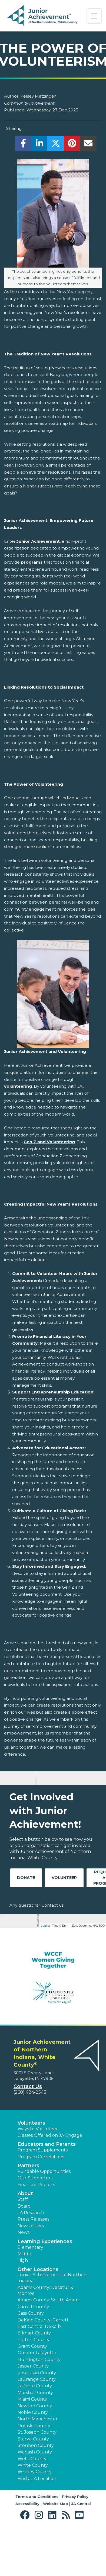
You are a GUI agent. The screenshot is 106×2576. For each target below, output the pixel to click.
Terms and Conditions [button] (36, 2496)
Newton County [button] (35, 2405)
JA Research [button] (31, 2212)
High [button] (23, 2260)
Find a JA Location (37, 2478)
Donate (26, 1877)
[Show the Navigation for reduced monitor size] (94, 16)
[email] (88, 144)
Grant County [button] (32, 2346)
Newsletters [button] (31, 2225)
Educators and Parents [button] (47, 2144)
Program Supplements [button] (43, 2150)
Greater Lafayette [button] (37, 2352)
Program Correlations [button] (41, 2156)
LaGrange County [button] (37, 2379)
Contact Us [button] (28, 2086)
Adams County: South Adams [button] (49, 2299)
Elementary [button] (30, 2247)
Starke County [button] (33, 2439)
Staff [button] (23, 2199)
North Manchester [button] (38, 2418)
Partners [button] (28, 2165)
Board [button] (24, 2206)
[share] (23, 144)
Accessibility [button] (27, 2503)
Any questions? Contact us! (36, 1905)
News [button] (23, 2232)
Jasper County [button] (33, 2366)
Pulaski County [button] (34, 2425)
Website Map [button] (55, 2503)
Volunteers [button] (31, 2123)
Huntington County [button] (39, 2359)
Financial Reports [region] (36, 2184)
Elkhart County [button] (34, 2333)
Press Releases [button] (33, 2219)
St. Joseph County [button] (37, 2432)
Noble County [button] (33, 2412)
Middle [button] (25, 2253)
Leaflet (45, 1925)
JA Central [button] (81, 2503)
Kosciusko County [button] (37, 2372)
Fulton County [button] (33, 2339)
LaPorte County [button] (35, 2385)
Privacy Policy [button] (75, 2496)
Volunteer (64, 1877)
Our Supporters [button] (35, 2177)
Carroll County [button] (33, 2306)
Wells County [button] (32, 2458)
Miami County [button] (32, 2399)
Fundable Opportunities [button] (44, 2171)
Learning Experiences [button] (45, 2241)
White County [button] (33, 2465)
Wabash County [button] (35, 2452)
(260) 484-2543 (30, 2092)
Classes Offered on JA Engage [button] (50, 2135)
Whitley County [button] (35, 2471)
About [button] (25, 2193)
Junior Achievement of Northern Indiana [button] (53, 2277)
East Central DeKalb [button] (39, 2326)
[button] (26, 2515)
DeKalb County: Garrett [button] (43, 2320)
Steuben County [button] (36, 2445)
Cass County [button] (31, 2313)
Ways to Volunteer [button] (38, 2128)
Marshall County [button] (35, 2392)
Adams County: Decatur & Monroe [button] (45, 2290)
